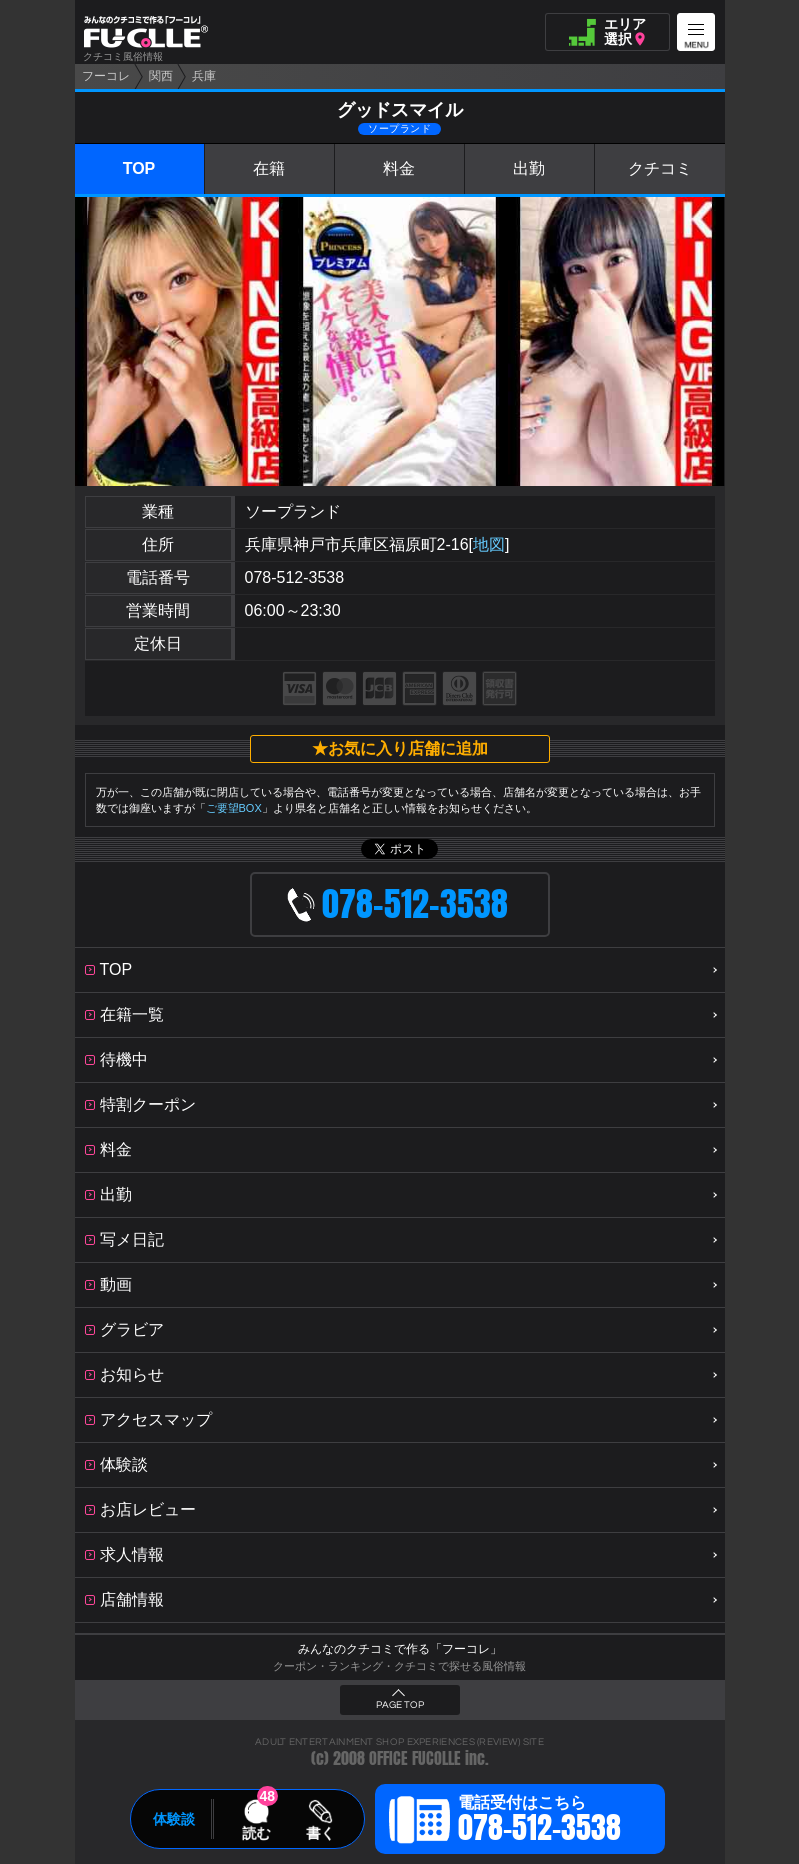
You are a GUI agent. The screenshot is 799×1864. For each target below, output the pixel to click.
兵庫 (204, 76)
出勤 (529, 168)
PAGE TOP (400, 1705)
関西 (161, 76)
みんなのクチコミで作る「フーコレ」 (400, 1649)
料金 (399, 168)
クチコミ (660, 168)
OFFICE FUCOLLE (415, 1758)
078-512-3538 (295, 577)
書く (320, 1833)
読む (256, 1833)
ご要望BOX (234, 808)
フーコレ (106, 76)
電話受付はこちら (539, 1822)
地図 (489, 544)
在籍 (269, 168)
